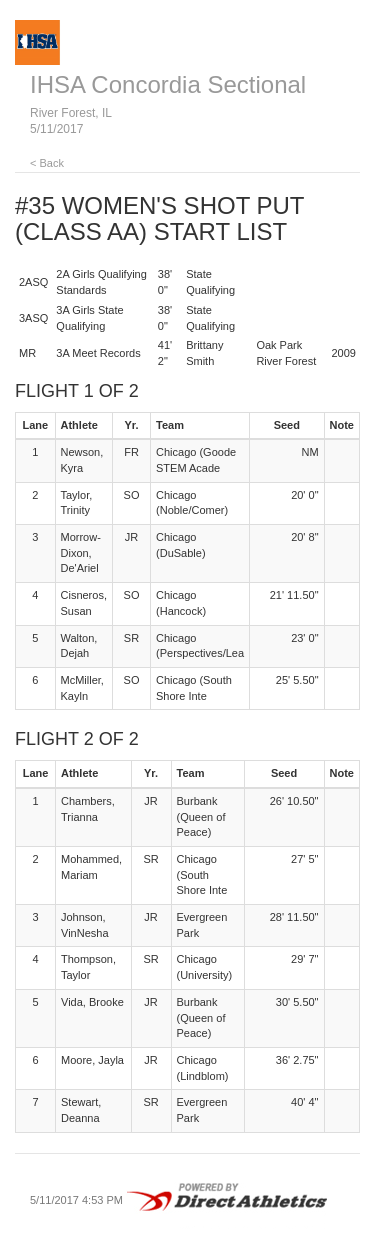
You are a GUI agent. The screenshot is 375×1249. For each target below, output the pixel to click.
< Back (47, 163)
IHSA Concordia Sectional (168, 84)
